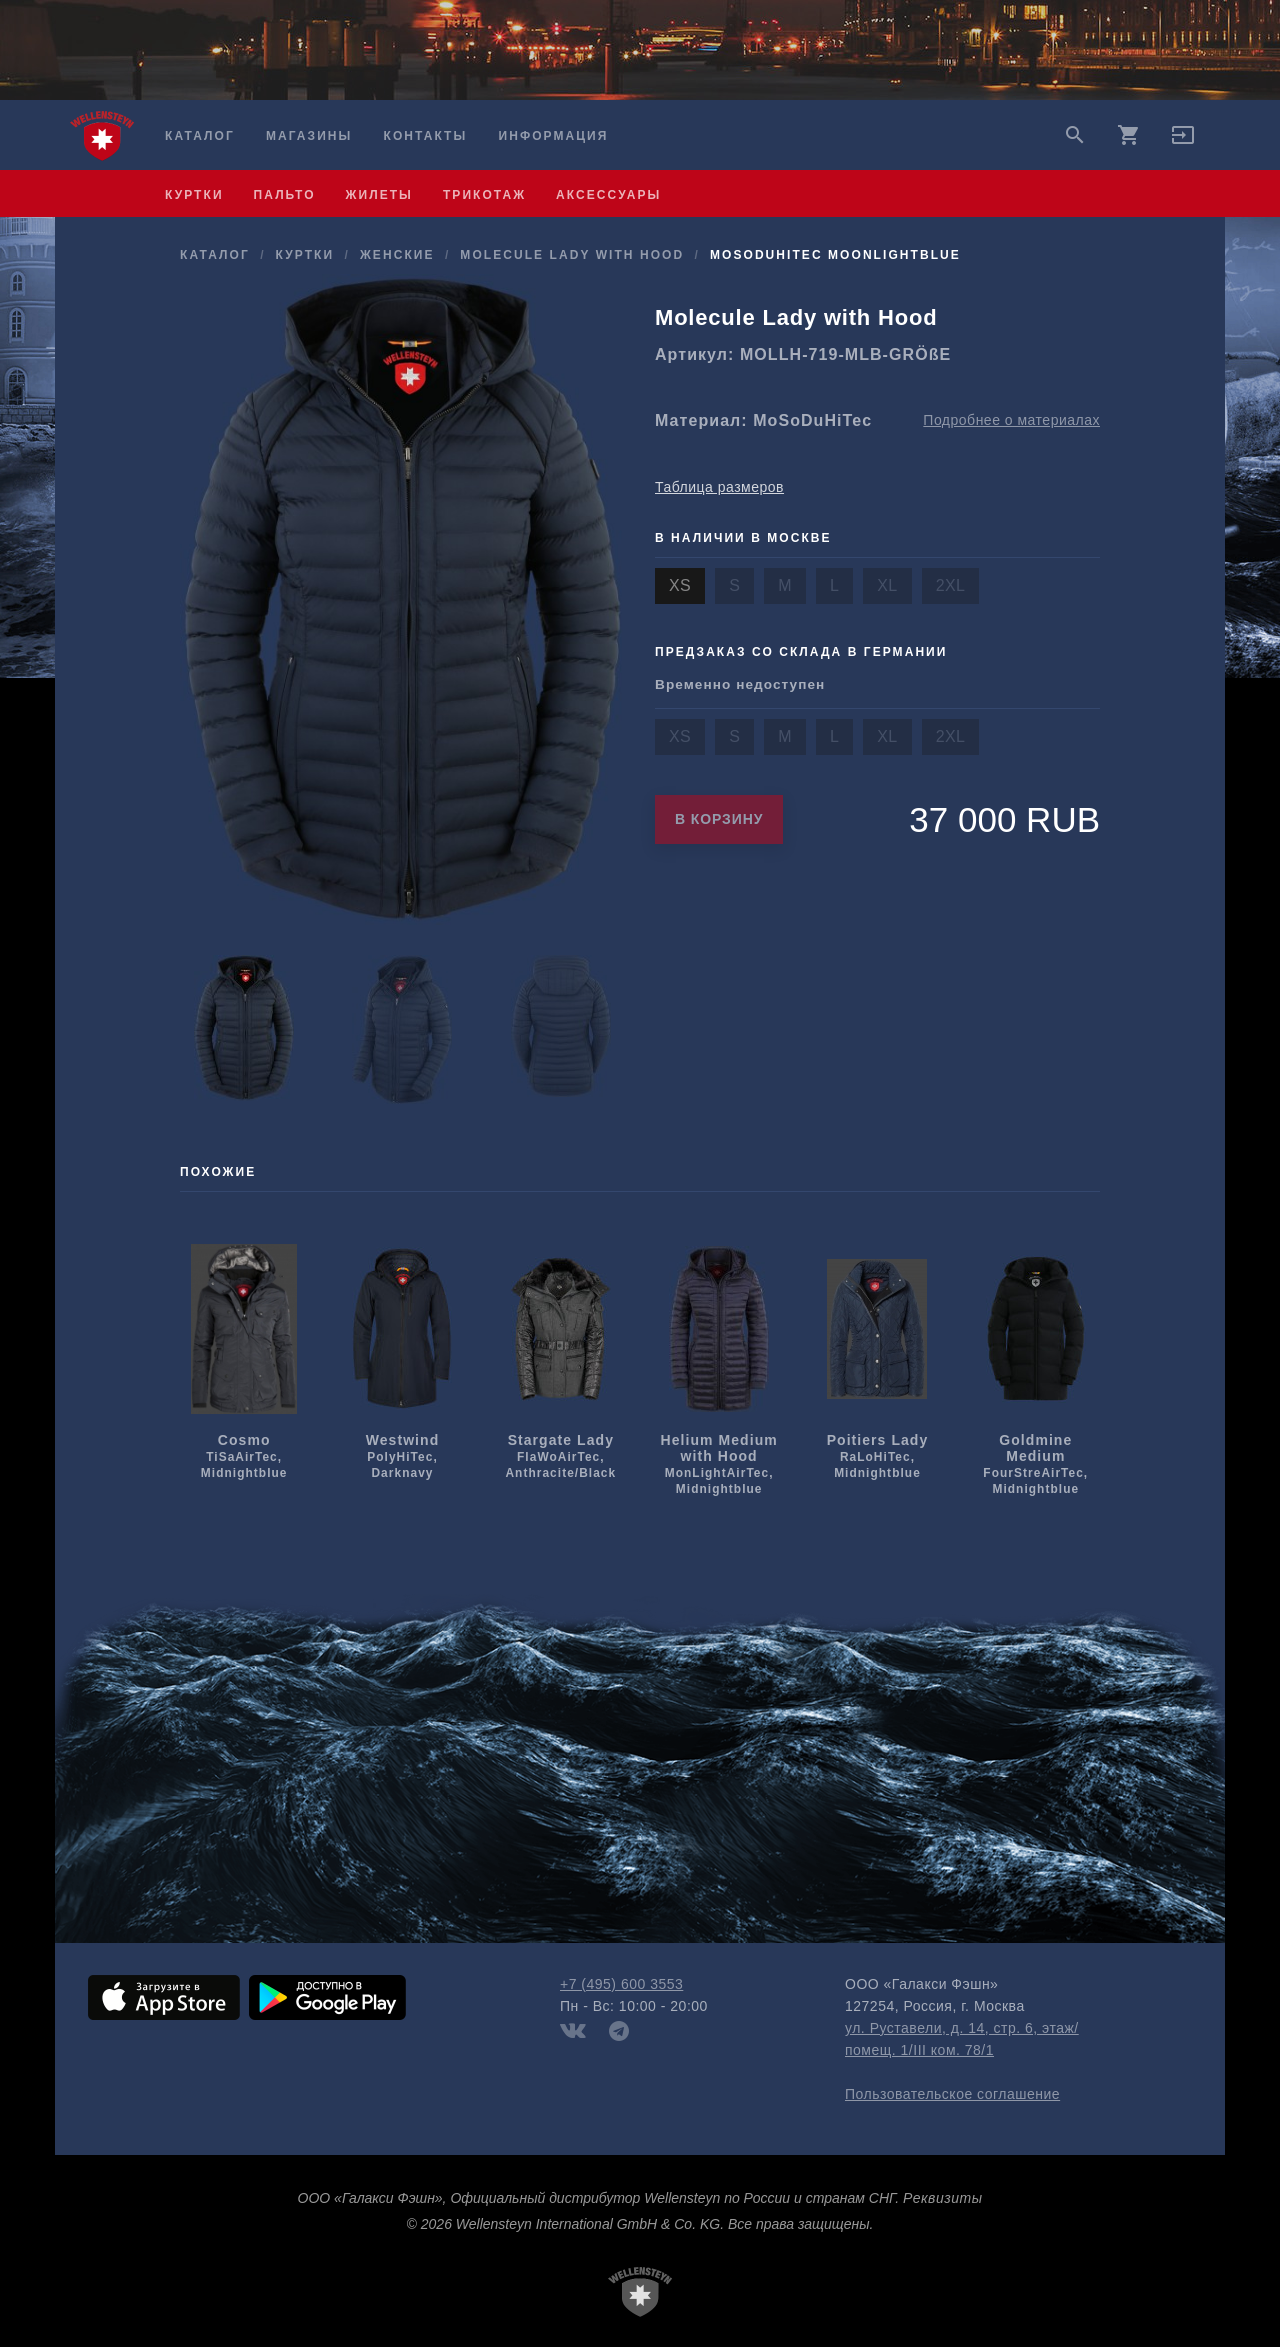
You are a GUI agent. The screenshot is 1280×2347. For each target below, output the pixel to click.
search (1075, 135)
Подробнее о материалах (1011, 420)
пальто (285, 195)
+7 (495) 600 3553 (621, 1984)
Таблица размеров (719, 487)
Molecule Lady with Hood (572, 255)
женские (397, 255)
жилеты (379, 195)
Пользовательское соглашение (952, 2094)
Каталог (200, 136)
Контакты (426, 136)
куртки (194, 195)
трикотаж (484, 195)
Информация (554, 136)
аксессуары (608, 195)
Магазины (309, 136)
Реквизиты (942, 2198)
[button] (1183, 142)
